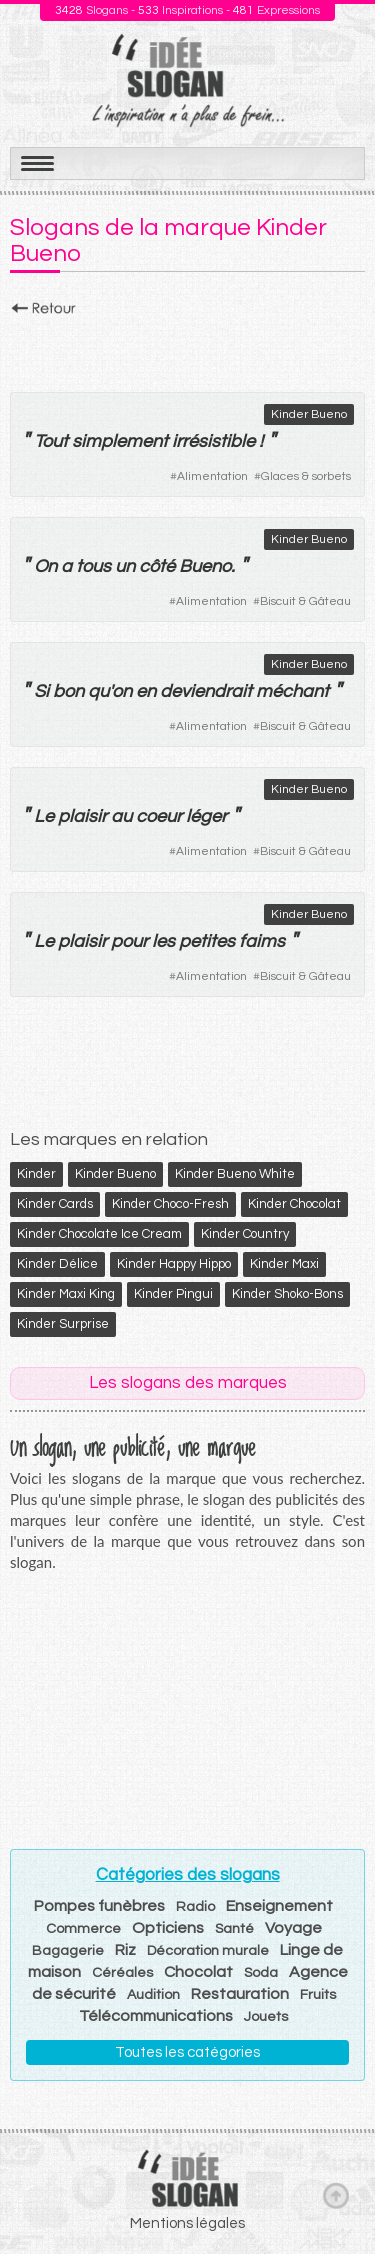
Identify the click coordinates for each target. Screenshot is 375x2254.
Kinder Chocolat (294, 1204)
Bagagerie (68, 1951)
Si (41, 691)
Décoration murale (208, 1951)
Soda (261, 1973)
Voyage (293, 1928)
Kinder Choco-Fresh (170, 1204)
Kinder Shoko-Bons (287, 1294)
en (146, 691)
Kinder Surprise (63, 1324)
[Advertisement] (187, 349)
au (121, 816)
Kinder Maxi (284, 1264)
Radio (195, 1907)
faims (262, 941)
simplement (120, 441)
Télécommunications (156, 2016)
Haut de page (336, 2195)
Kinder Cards (55, 1204)
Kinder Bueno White (235, 1174)
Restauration (240, 1994)
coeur (159, 816)
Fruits (318, 1995)
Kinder (36, 1174)
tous (93, 566)
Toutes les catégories (187, 2052)
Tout (51, 441)
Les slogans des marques (188, 1383)
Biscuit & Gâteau (305, 601)
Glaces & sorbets (306, 476)
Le (44, 816)
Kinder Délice (57, 1264)
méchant (292, 691)
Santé (234, 1929)
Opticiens (168, 1928)
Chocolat (198, 1972)
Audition (153, 1995)
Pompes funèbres (99, 1906)
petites (207, 941)
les (163, 941)
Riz (125, 1950)
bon (68, 691)
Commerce (83, 1929)
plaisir (82, 816)
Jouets (266, 2017)
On (45, 566)
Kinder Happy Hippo (174, 1264)
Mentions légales (187, 2223)
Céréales (122, 1973)
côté (157, 566)
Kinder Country (245, 1234)
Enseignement (279, 1906)
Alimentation (212, 476)
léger (206, 816)
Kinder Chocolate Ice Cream (99, 1234)
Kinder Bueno (309, 414)
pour (129, 941)
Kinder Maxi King (66, 1294)
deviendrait (206, 691)
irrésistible (213, 441)
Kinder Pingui (173, 1294)
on (122, 691)
